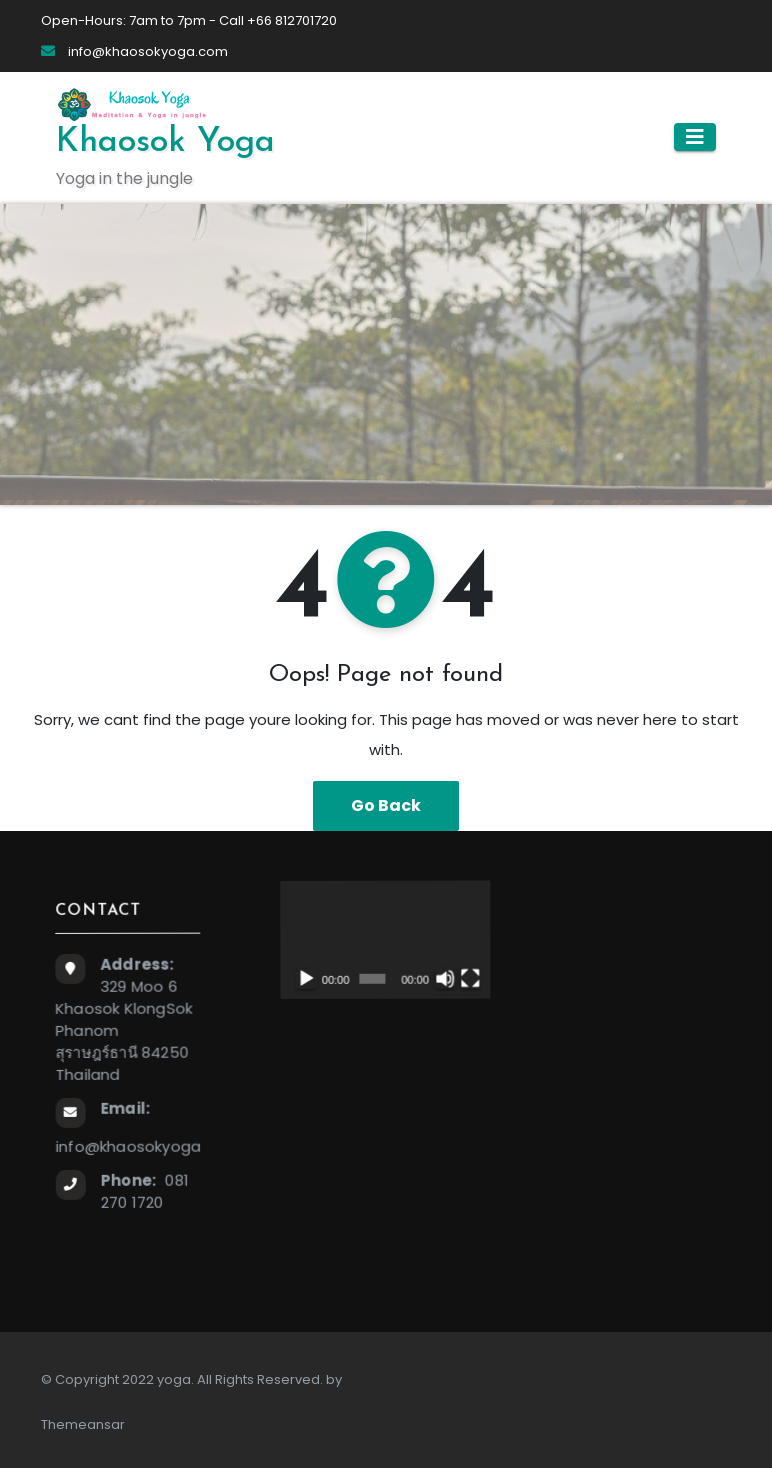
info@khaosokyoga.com (134, 51)
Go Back (386, 805)
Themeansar (83, 1424)
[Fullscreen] (468, 977)
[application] (382, 939)
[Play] (304, 979)
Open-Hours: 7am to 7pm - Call (144, 20)
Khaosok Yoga (165, 142)
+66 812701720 (292, 20)
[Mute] (443, 977)
